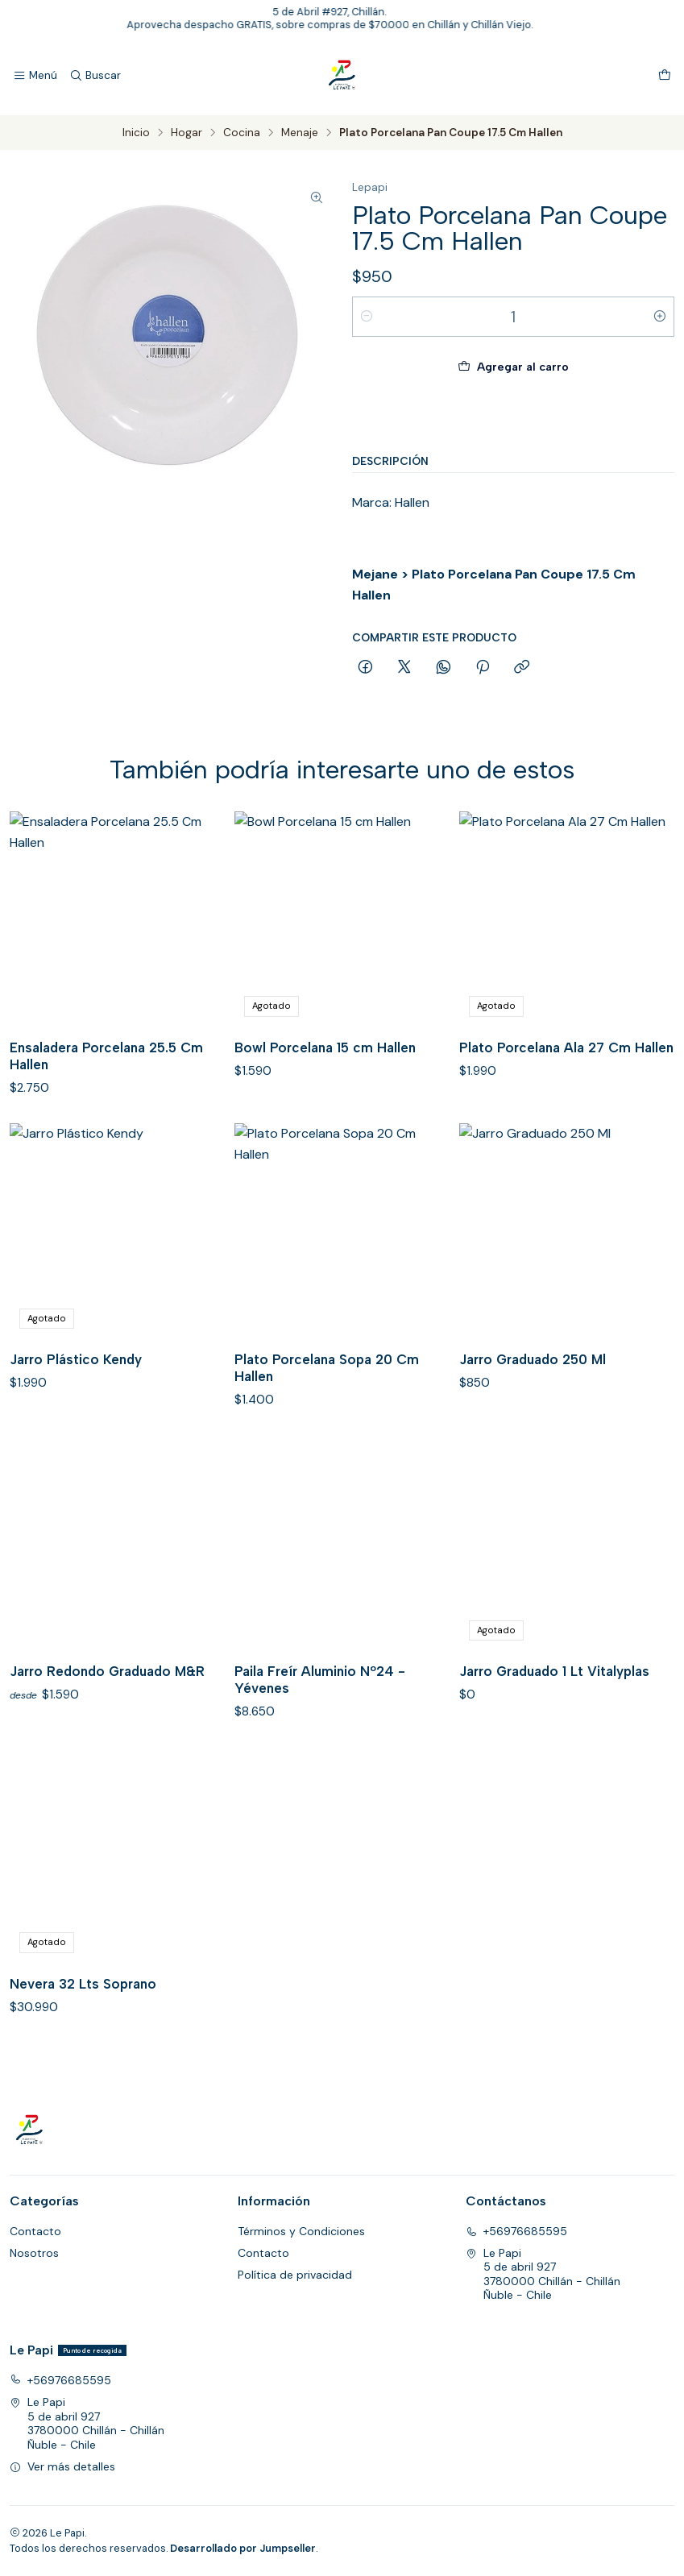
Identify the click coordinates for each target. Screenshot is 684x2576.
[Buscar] (94, 75)
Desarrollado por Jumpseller (243, 2548)
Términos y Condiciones (301, 2231)
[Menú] (35, 75)
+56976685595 (516, 2231)
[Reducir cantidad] (366, 316)
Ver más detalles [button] (62, 2466)
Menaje (299, 133)
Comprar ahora (513, 416)
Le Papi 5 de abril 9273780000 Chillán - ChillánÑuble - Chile (543, 2274)
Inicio (136, 133)
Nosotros (34, 2253)
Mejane (375, 574)
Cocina (241, 133)
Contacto (35, 2231)
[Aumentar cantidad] (660, 316)
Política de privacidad (295, 2274)
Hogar (186, 133)
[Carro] (664, 75)
